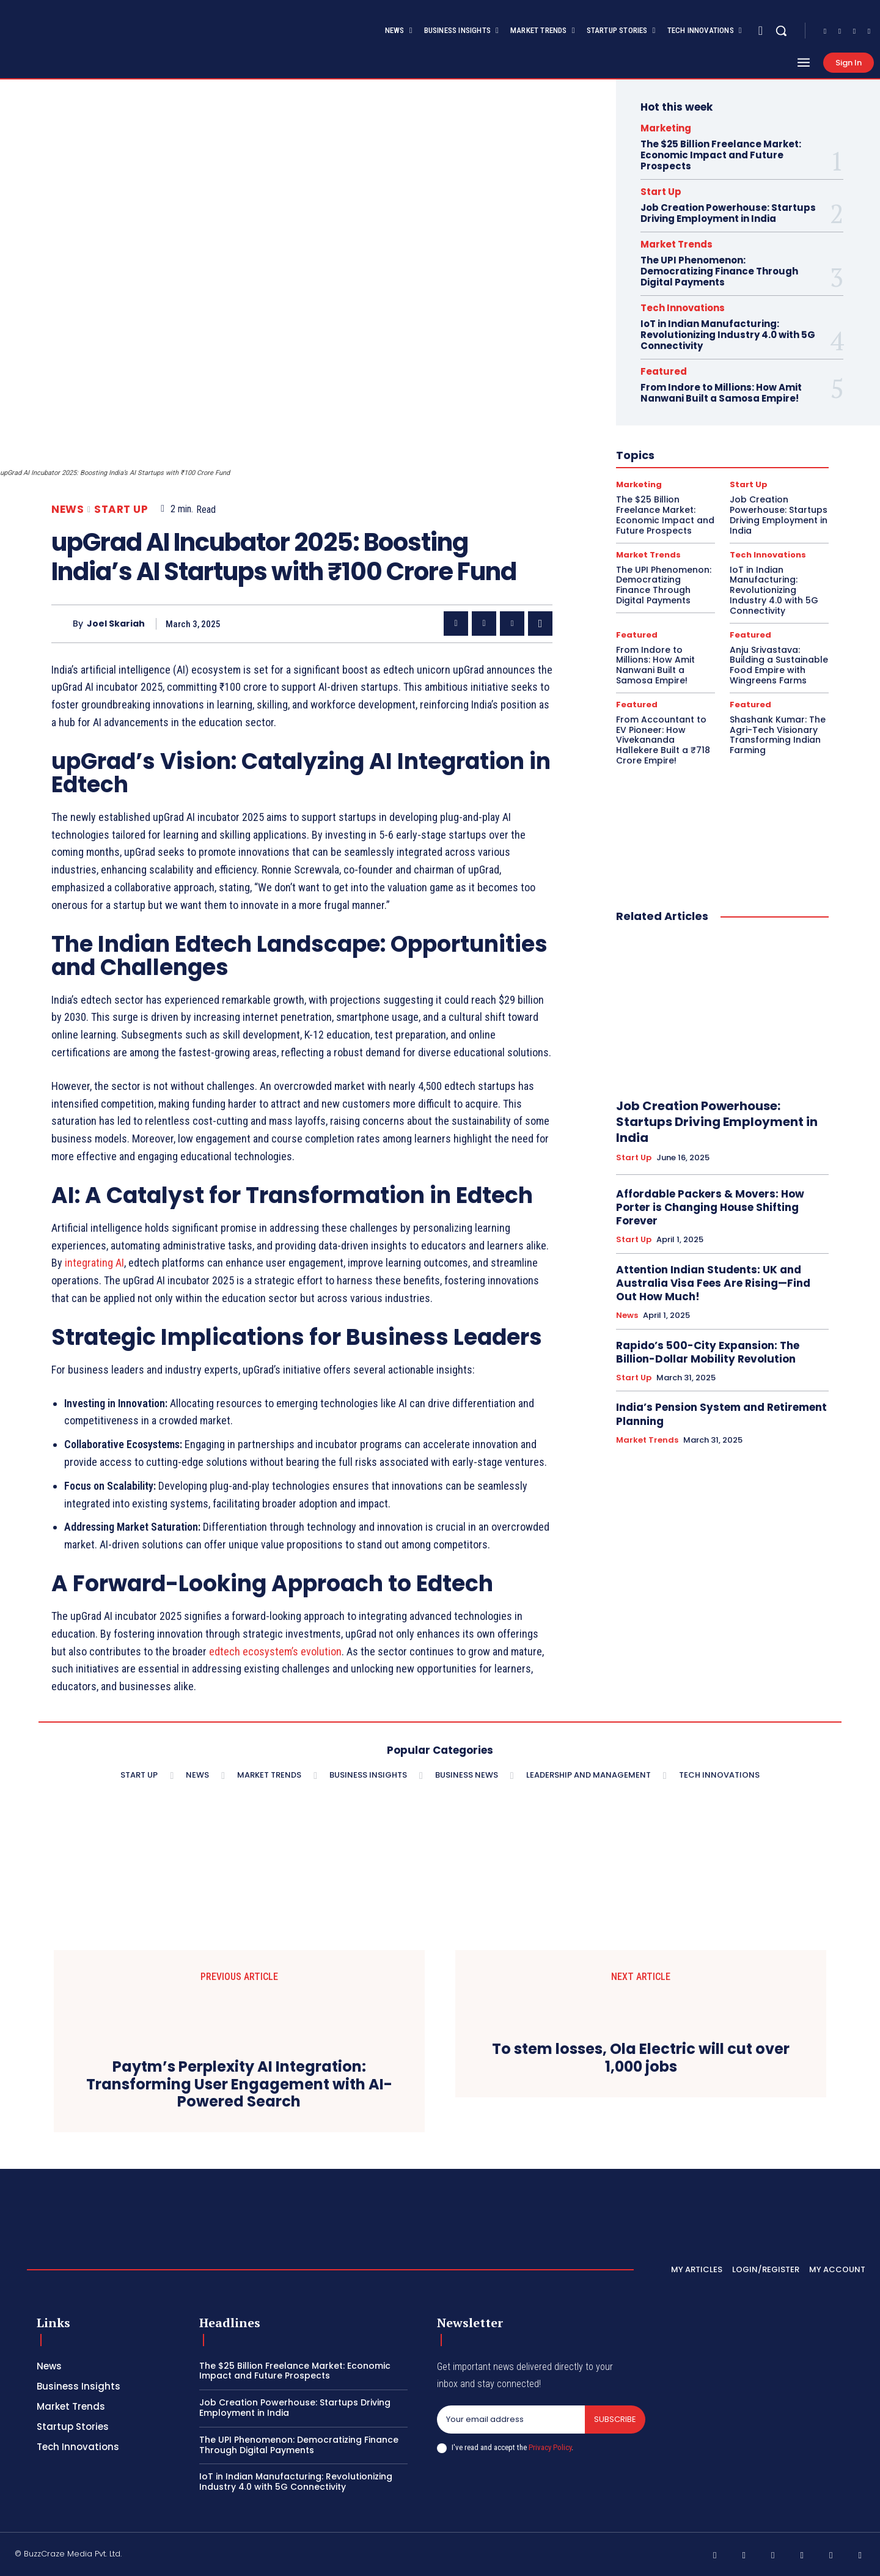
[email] (511, 2419)
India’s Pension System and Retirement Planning (721, 1414)
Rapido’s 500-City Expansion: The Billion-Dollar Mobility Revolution (707, 1352)
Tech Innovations (682, 307)
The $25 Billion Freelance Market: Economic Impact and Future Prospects (720, 155)
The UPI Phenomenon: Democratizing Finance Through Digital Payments (719, 271)
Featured (663, 371)
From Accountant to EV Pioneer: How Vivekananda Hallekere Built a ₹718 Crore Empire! (663, 740)
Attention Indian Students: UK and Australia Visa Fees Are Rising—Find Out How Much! (713, 1283)
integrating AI (94, 1262)
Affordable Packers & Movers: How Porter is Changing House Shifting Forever (710, 1207)
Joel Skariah (116, 624)
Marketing (665, 128)
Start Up (121, 509)
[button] (781, 30)
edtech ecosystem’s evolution (275, 1651)
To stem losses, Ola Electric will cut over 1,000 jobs (641, 2058)
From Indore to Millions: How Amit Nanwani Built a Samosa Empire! (721, 393)
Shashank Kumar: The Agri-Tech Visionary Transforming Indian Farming (778, 734)
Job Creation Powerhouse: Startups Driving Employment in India (728, 213)
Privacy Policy (550, 2447)
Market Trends (676, 244)
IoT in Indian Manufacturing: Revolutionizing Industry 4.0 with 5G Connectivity (727, 334)
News (67, 509)
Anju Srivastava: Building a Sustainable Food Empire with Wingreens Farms (779, 665)
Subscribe (615, 2419)
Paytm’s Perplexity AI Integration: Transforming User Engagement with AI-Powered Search (239, 2084)
